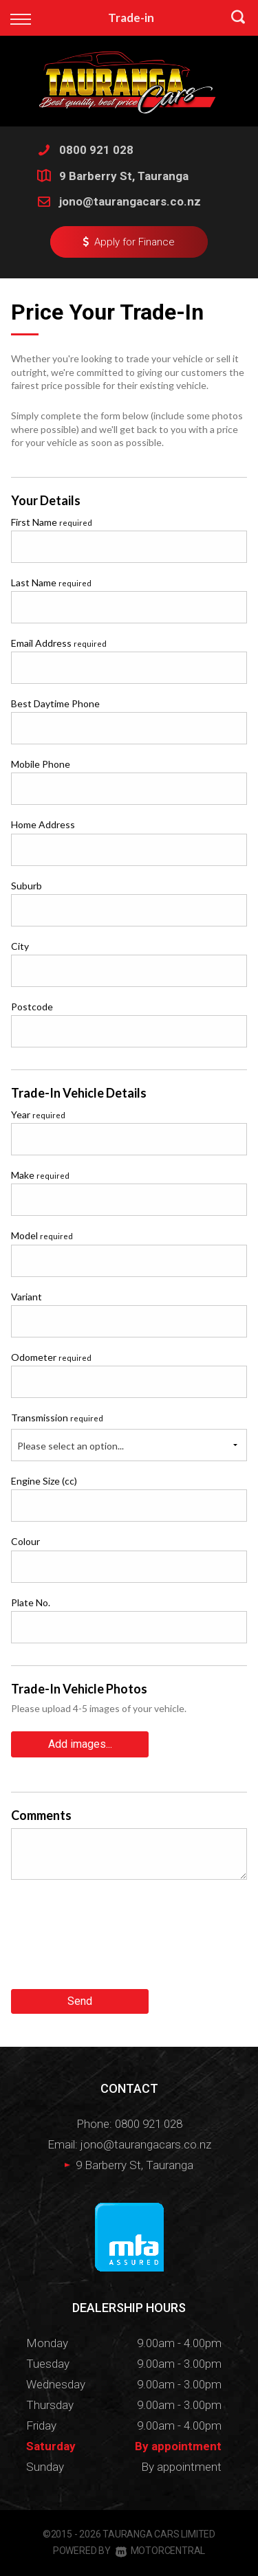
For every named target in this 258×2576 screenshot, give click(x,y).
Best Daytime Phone (55, 703)
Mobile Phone (40, 764)
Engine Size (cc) (44, 1481)
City (20, 946)
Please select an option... (70, 1446)
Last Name (51, 582)
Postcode (32, 1006)
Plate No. (30, 1602)
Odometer (51, 1357)
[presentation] (115, 1939)
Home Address (43, 824)
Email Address (59, 643)
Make (40, 1175)
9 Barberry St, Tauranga (124, 176)
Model (42, 1235)
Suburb (26, 885)
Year (38, 1114)
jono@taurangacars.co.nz (130, 201)
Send (79, 2001)
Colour (25, 1541)
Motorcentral (160, 2550)
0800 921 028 (96, 150)
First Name (51, 522)
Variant (26, 1296)
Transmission (57, 1417)
